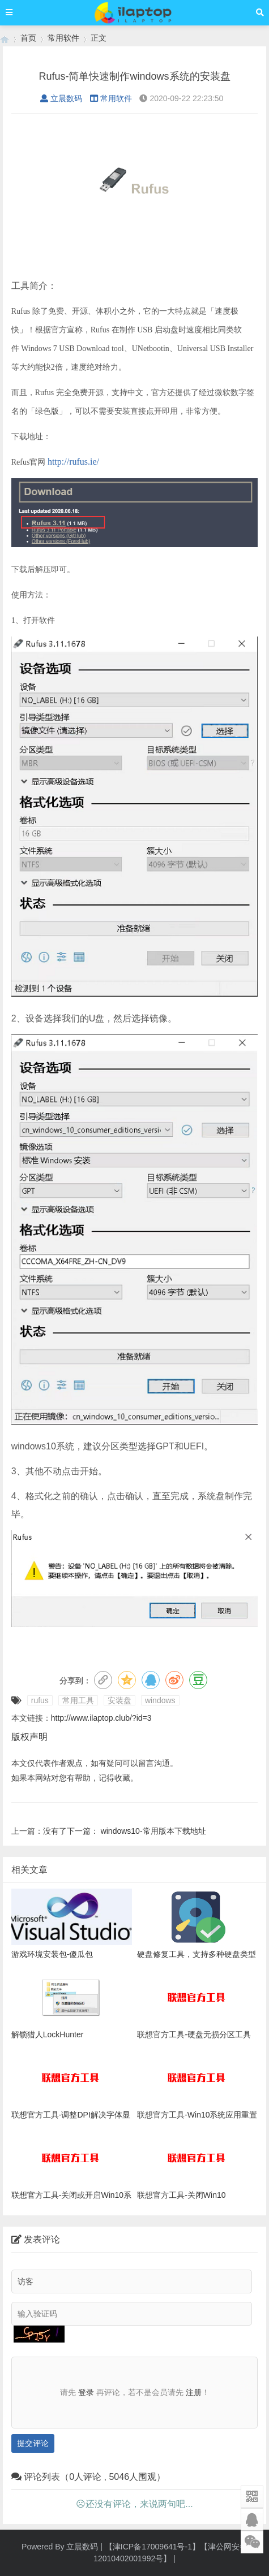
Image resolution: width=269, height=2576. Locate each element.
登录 (86, 2392)
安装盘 (119, 1700)
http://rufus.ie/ (73, 461)
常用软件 (63, 37)
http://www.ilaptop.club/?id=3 (101, 1717)
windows (160, 1700)
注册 (194, 2392)
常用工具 (78, 1700)
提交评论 (33, 2443)
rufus (40, 1700)
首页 (28, 37)
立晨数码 (61, 98)
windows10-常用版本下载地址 (153, 1830)
